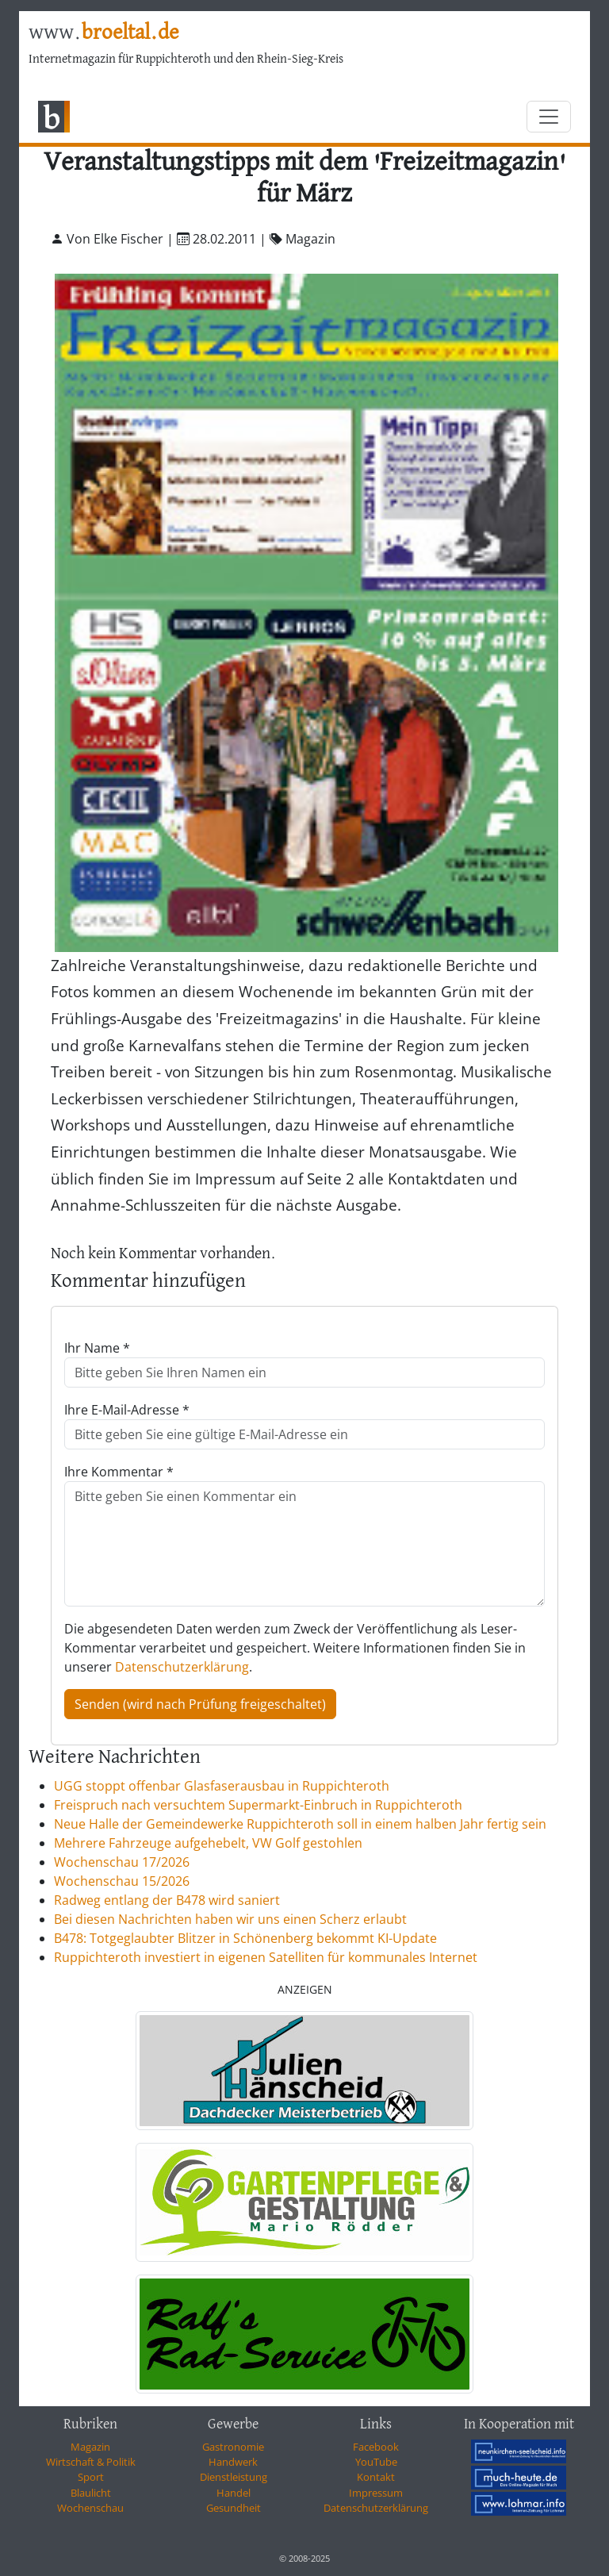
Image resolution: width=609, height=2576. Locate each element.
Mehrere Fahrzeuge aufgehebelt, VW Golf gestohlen (208, 1843)
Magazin (90, 2447)
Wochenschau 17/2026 (122, 1862)
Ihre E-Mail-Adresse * (127, 1410)
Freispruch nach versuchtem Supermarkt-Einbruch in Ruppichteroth (258, 1805)
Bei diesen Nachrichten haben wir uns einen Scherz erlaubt (230, 1919)
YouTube (376, 2462)
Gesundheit (233, 2508)
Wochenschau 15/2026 (122, 1881)
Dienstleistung (233, 2477)
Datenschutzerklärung (182, 1667)
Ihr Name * (97, 1348)
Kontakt (376, 2477)
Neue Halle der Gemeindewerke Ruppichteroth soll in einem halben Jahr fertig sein (300, 1824)
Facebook (376, 2447)
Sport (91, 2477)
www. (103, 33)
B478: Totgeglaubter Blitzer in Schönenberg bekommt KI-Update (245, 1938)
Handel (233, 2493)
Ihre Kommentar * (119, 1471)
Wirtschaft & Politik (91, 2462)
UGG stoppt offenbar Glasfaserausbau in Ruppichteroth (221, 1786)
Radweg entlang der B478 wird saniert (167, 1900)
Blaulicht (91, 2493)
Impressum (376, 2493)
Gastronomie (233, 2447)
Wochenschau (90, 2508)
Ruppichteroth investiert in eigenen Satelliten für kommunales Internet (265, 1957)
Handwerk (233, 2462)
